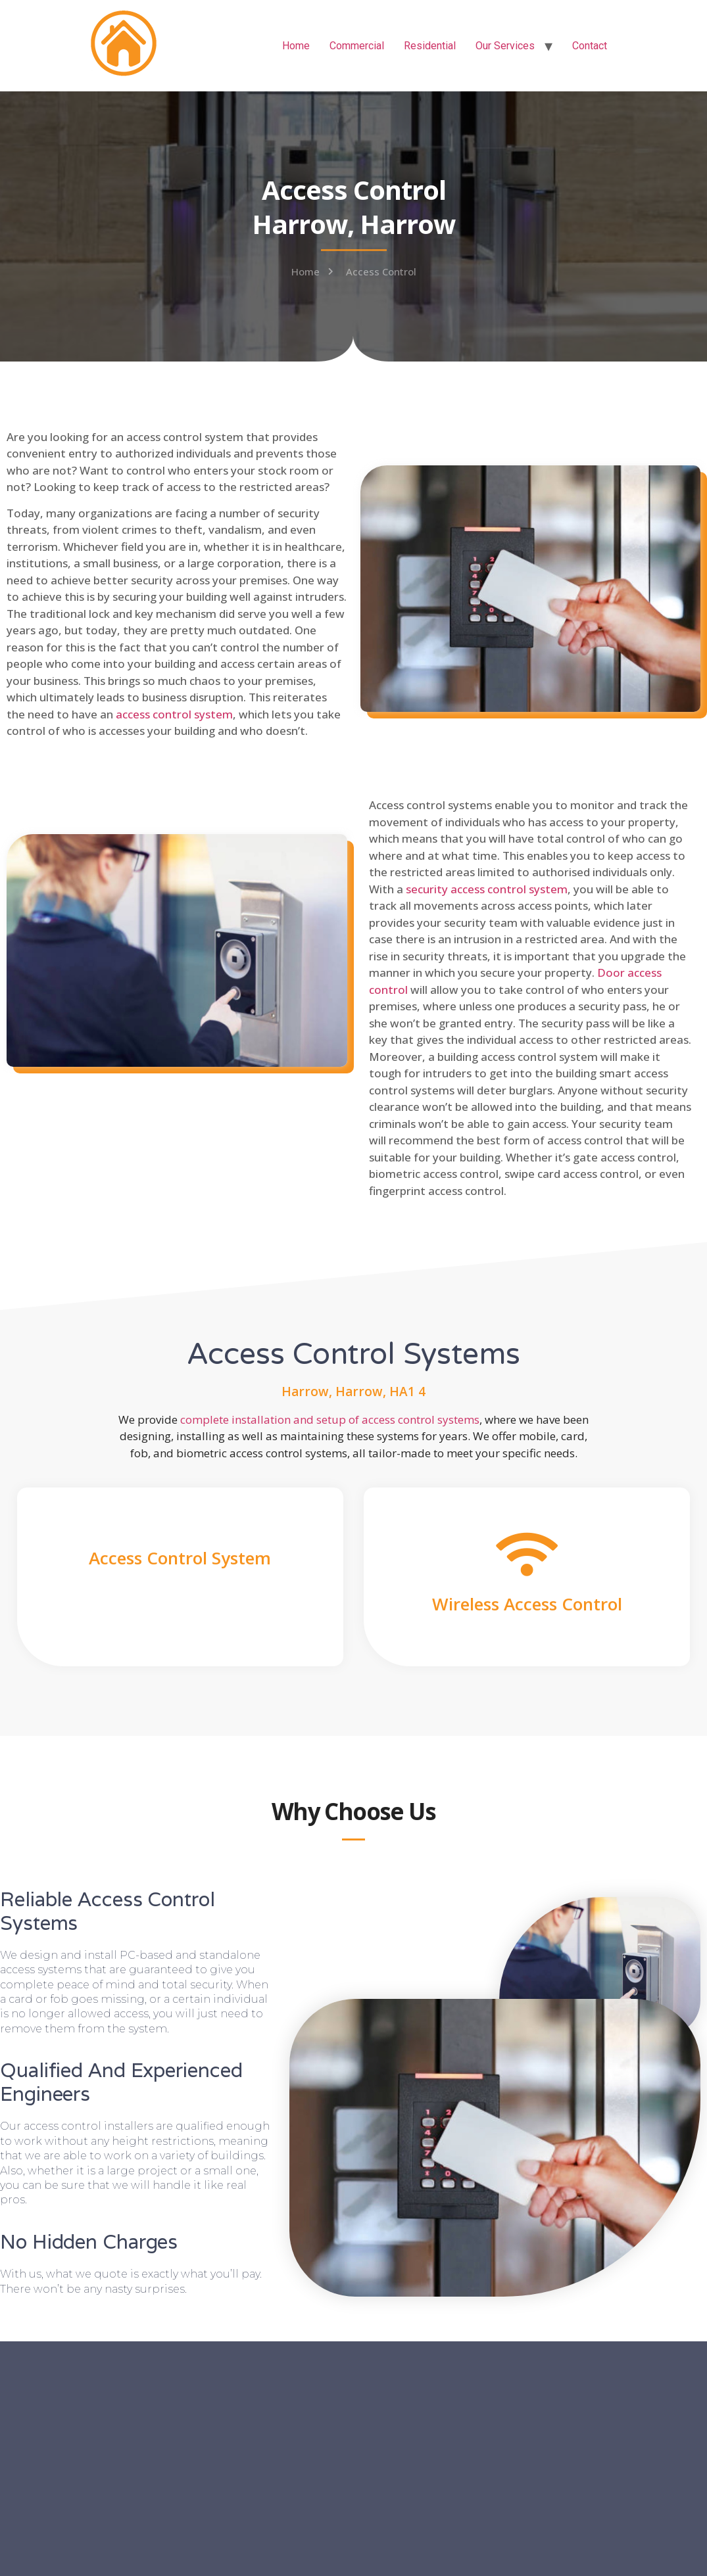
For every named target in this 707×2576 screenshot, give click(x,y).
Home (296, 45)
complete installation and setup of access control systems (329, 1419)
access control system (174, 714)
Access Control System (180, 1558)
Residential (430, 45)
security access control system (487, 889)
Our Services (505, 45)
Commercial (356, 45)
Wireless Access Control (527, 1604)
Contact (589, 45)
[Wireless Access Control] (527, 1554)
